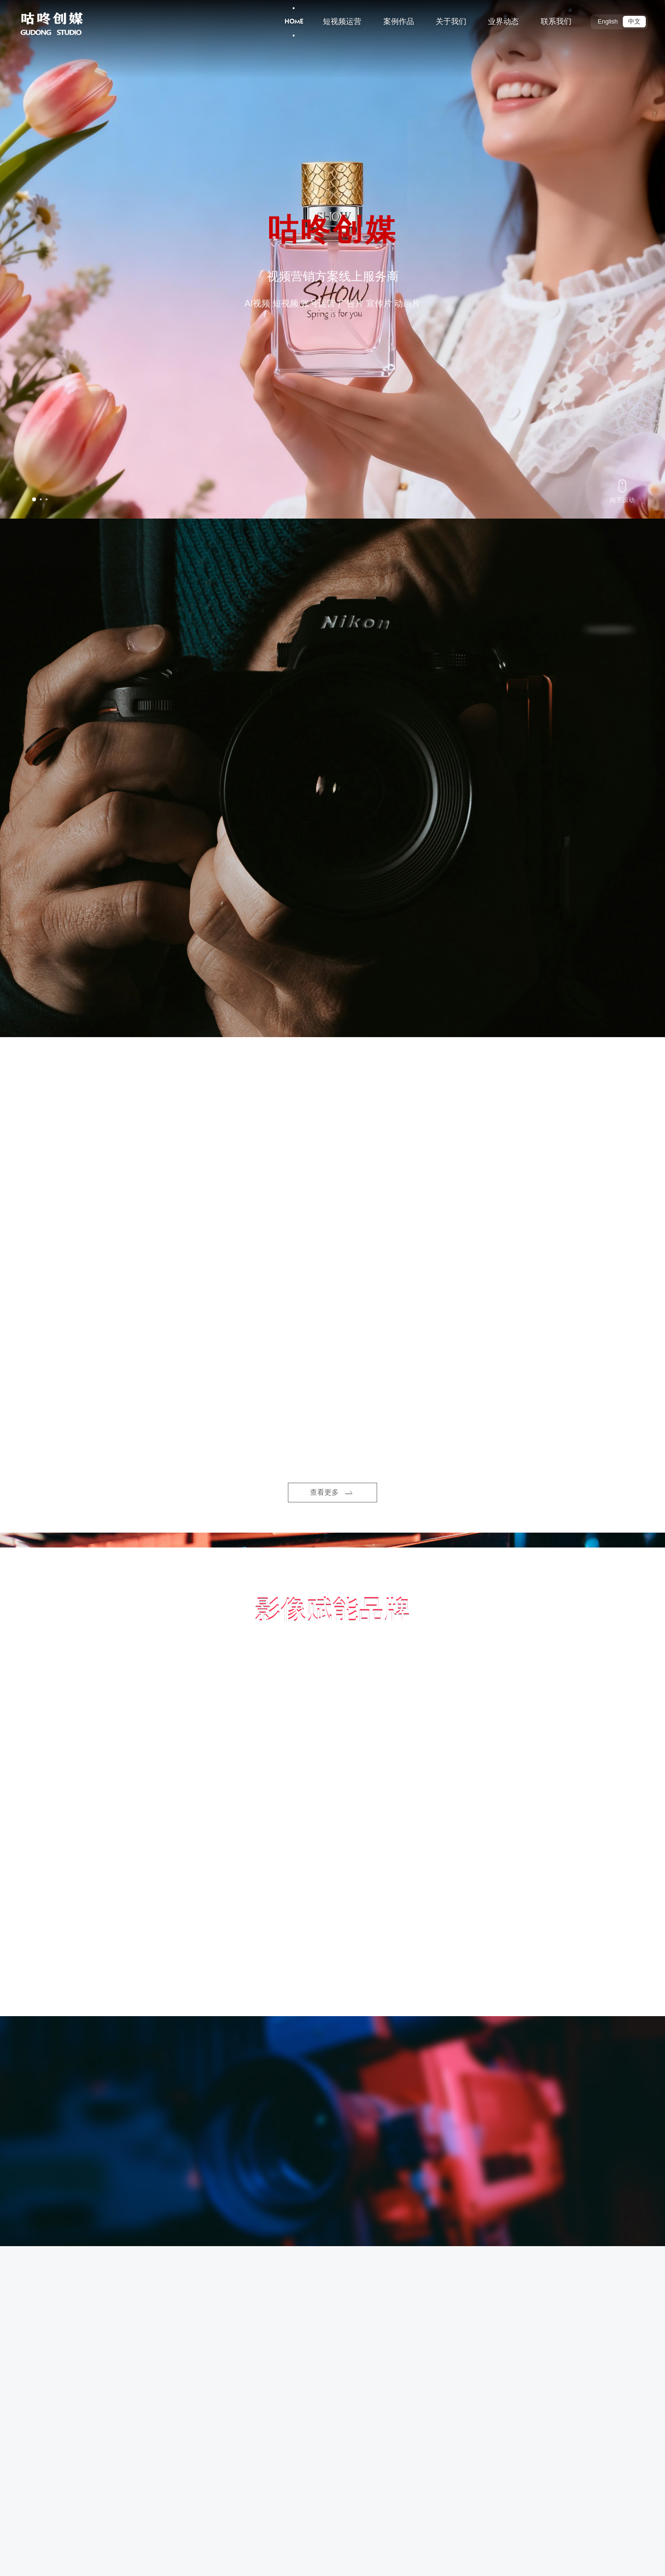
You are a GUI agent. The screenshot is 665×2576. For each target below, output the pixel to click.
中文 (634, 21)
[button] (34, 499)
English (608, 21)
